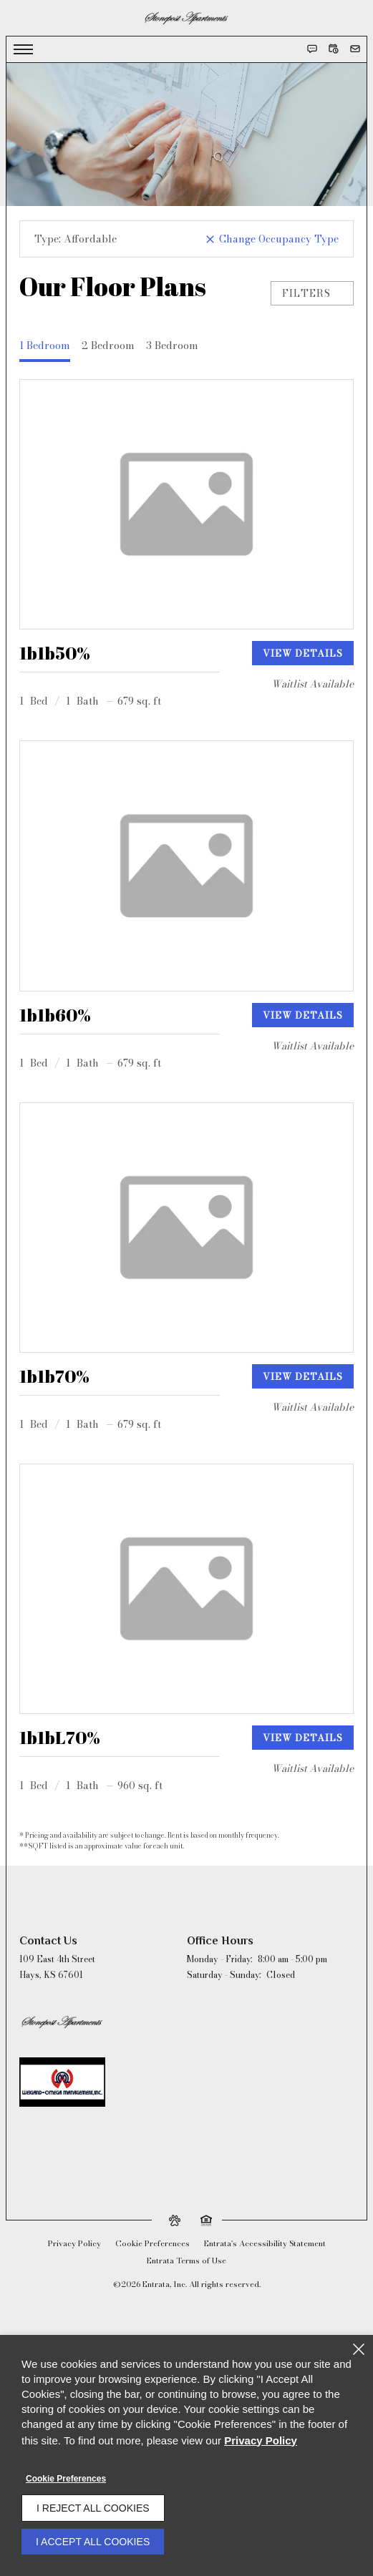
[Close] (358, 2349)
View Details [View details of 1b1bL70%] (303, 1737)
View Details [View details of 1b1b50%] (303, 653)
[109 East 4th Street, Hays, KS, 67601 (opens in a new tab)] (57, 1967)
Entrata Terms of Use (186, 2260)
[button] (312, 49)
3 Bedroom (172, 345)
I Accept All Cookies (93, 2541)
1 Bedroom (44, 345)
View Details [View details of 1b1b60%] (303, 1015)
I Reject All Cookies (93, 2508)
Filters (312, 293)
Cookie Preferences (66, 2479)
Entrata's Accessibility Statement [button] (265, 2243)
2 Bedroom (108, 345)
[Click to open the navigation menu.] (23, 49)
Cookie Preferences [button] (152, 2243)
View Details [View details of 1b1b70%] (303, 1376)
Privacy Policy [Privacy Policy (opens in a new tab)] (74, 2243)
